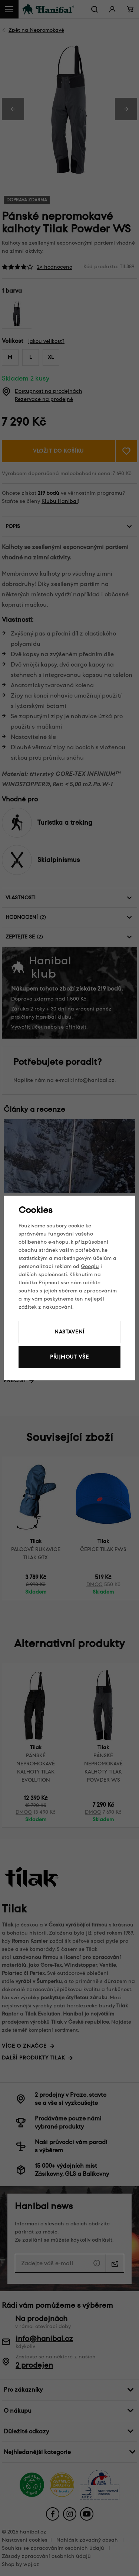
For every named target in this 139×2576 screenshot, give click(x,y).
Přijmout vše (69, 1357)
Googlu (90, 1266)
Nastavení (69, 1332)
